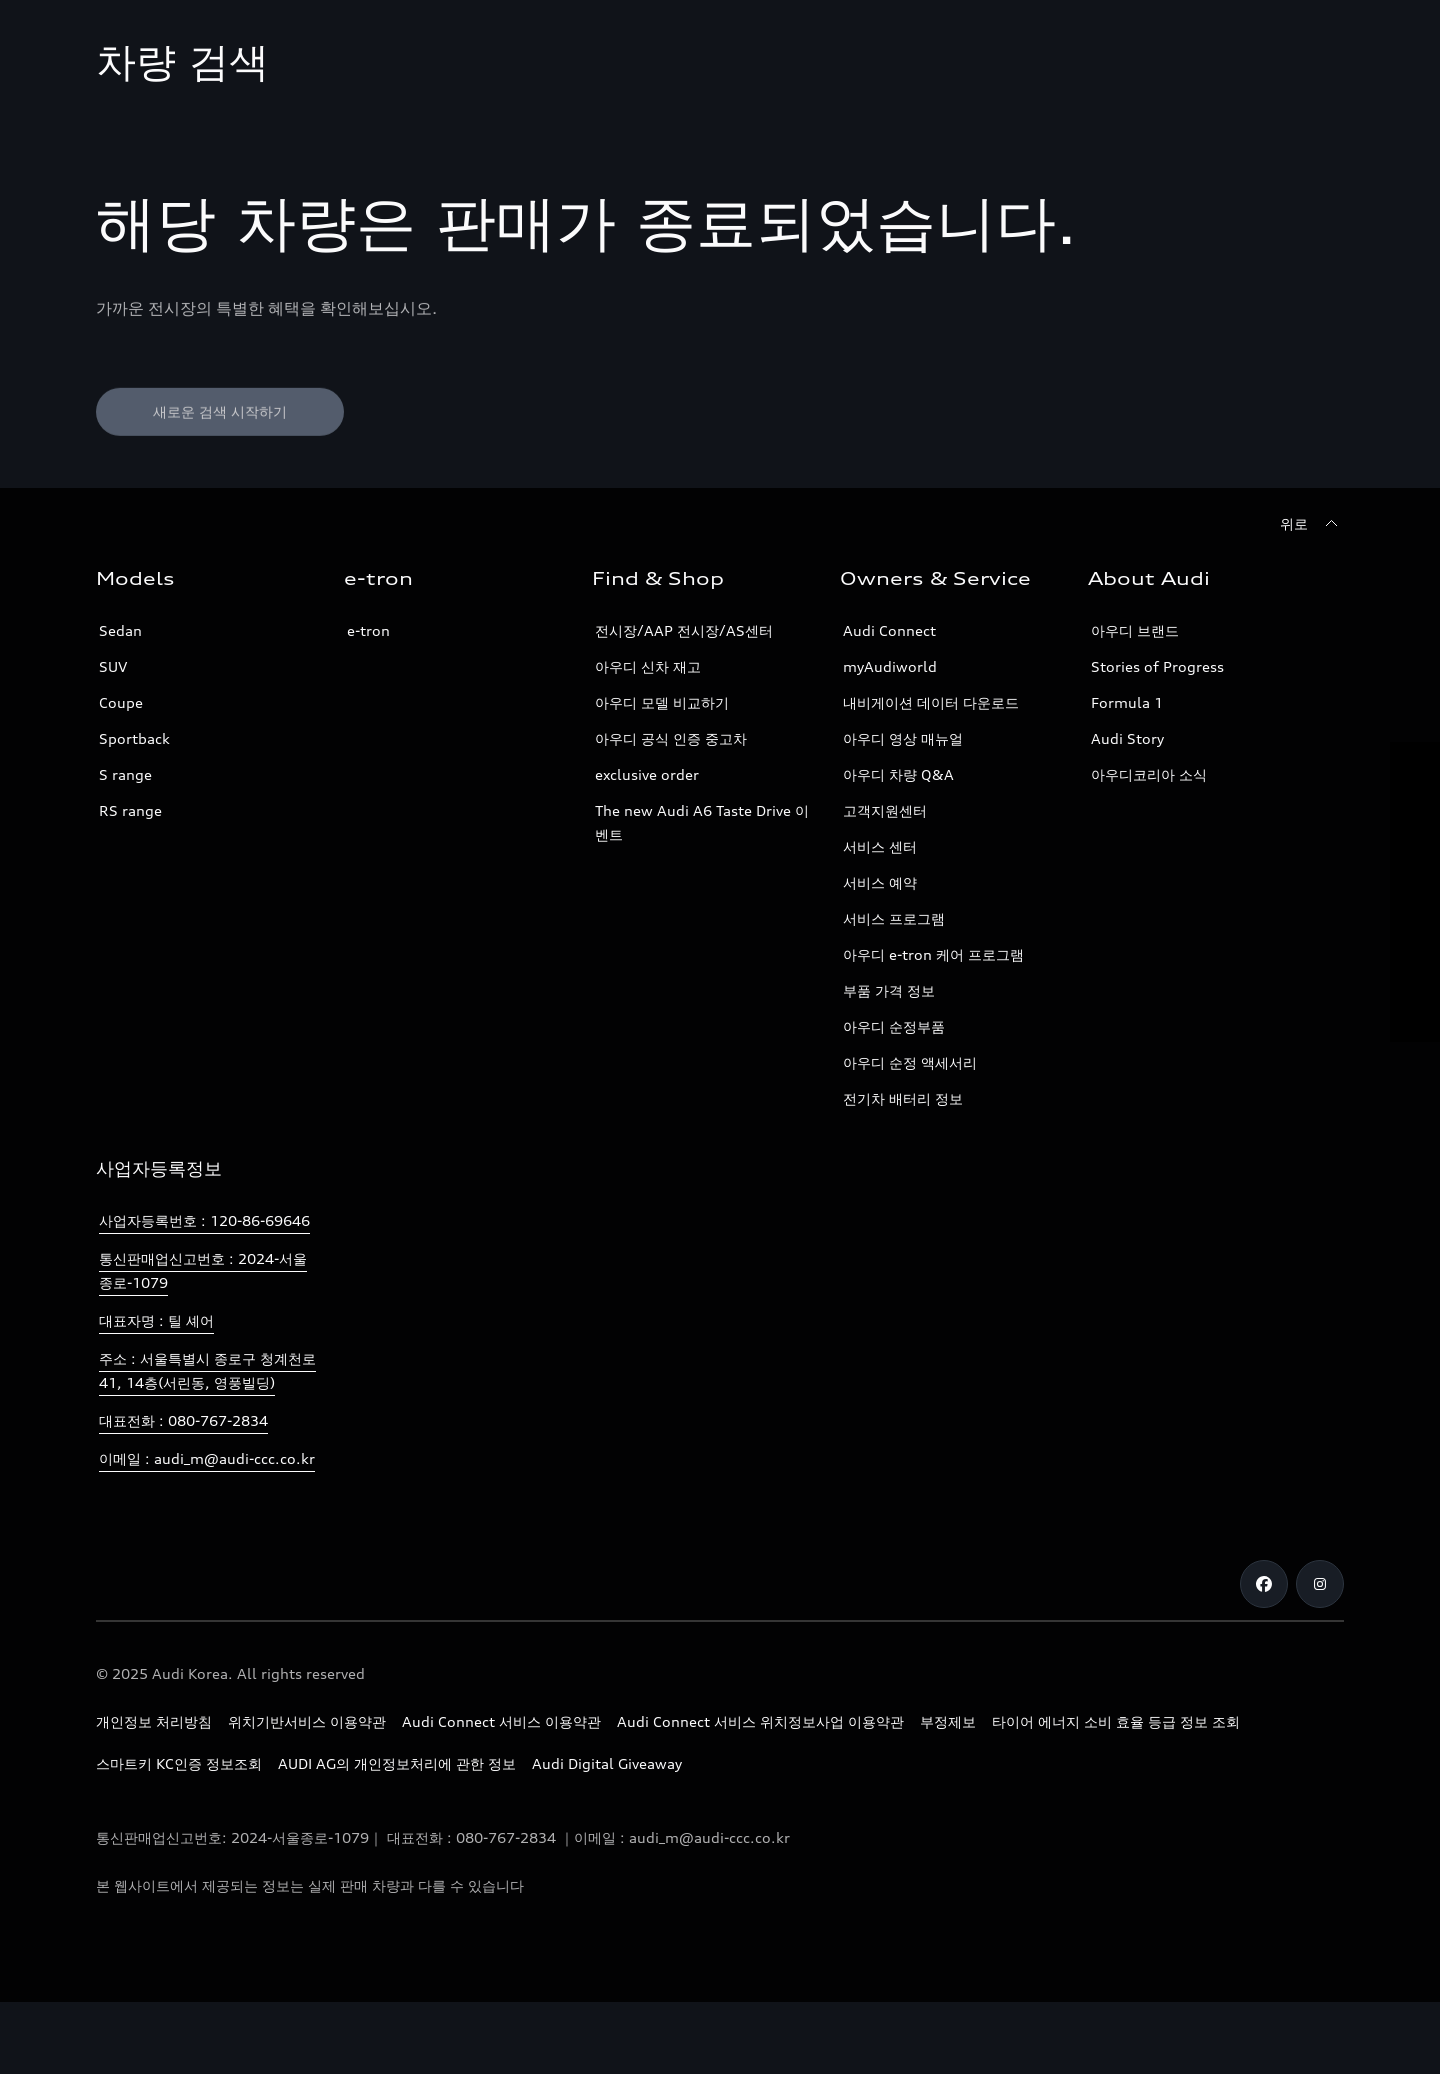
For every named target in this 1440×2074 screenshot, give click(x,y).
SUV (113, 666)
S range (125, 774)
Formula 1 (1127, 702)
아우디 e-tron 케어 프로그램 (933, 954)
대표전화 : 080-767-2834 (183, 1420)
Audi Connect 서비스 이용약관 (501, 1721)
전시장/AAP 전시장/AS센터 (684, 630)
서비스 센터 (880, 846)
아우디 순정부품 (894, 1026)
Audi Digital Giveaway (607, 1763)
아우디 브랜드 (1135, 630)
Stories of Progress (1157, 666)
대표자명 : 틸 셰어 (156, 1320)
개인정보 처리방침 (154, 1721)
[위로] (1312, 524)
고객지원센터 (885, 810)
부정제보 (948, 1721)
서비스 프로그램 (894, 918)
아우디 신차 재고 (648, 666)
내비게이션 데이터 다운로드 (931, 702)
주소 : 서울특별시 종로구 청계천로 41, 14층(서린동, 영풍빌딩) (207, 1370)
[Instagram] (1320, 1584)
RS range (130, 810)
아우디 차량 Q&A (898, 774)
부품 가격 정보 (889, 990)
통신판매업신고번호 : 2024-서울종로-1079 (203, 1270)
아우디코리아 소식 (1149, 774)
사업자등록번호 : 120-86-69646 (204, 1220)
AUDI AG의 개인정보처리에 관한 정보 (397, 1763)
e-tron (368, 630)
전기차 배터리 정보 (903, 1098)
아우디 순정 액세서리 (910, 1062)
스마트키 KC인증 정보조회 (179, 1763)
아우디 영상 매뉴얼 (903, 738)
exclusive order (647, 774)
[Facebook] (1264, 1584)
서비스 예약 (880, 882)
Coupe (121, 702)
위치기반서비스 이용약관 (307, 1721)
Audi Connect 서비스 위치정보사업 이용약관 (760, 1721)
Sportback (134, 738)
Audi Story (1127, 738)
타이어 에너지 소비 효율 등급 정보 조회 (1116, 1721)
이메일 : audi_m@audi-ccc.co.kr (207, 1458)
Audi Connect (889, 630)
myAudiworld (890, 666)
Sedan (120, 630)
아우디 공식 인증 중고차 (671, 738)
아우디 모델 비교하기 (662, 702)
